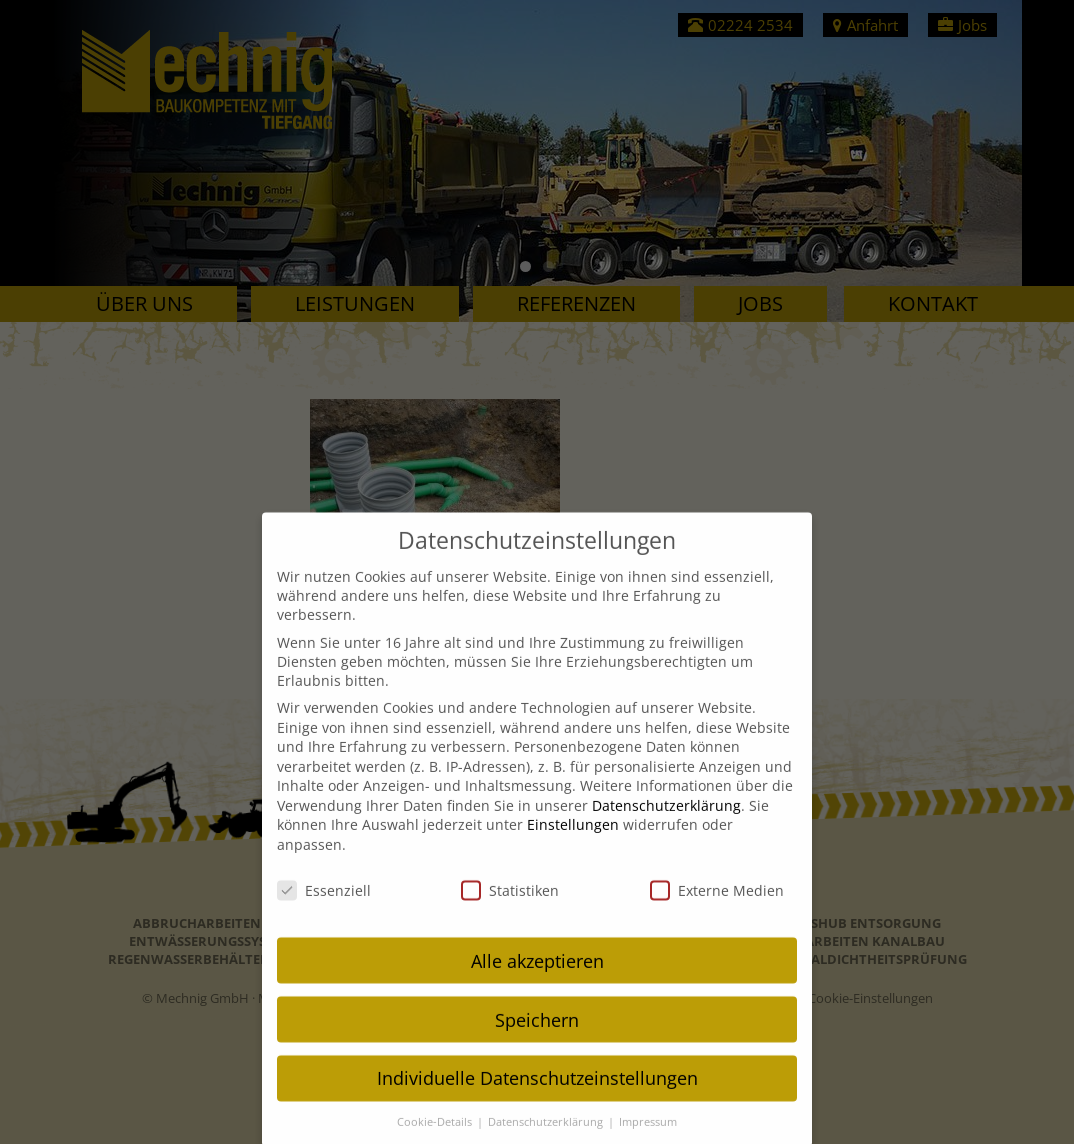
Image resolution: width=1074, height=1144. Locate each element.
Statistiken (510, 905)
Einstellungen (573, 840)
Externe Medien (717, 905)
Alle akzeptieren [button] (537, 976)
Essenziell (324, 905)
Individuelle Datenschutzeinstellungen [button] (537, 1094)
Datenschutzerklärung (666, 820)
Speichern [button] (537, 1035)
